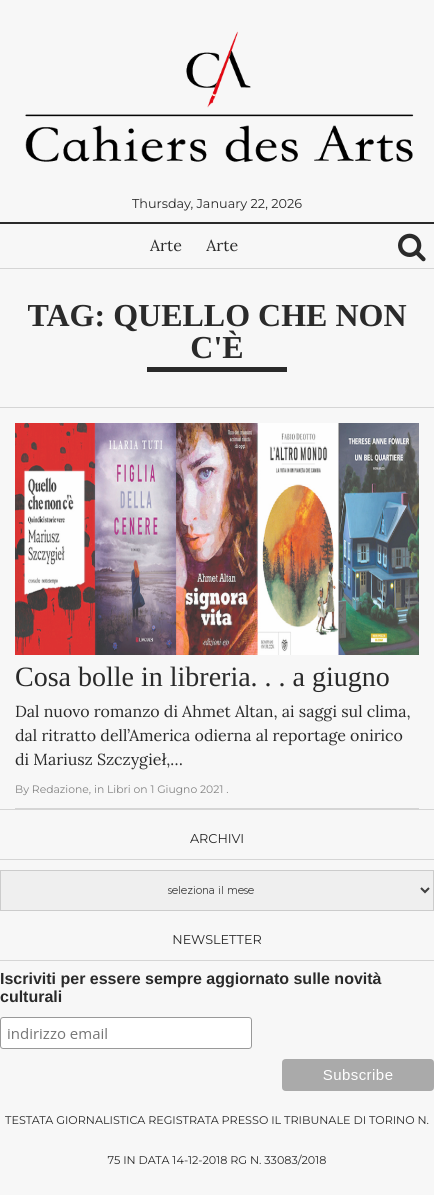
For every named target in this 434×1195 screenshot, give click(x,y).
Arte (166, 246)
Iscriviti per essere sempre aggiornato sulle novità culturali (190, 988)
